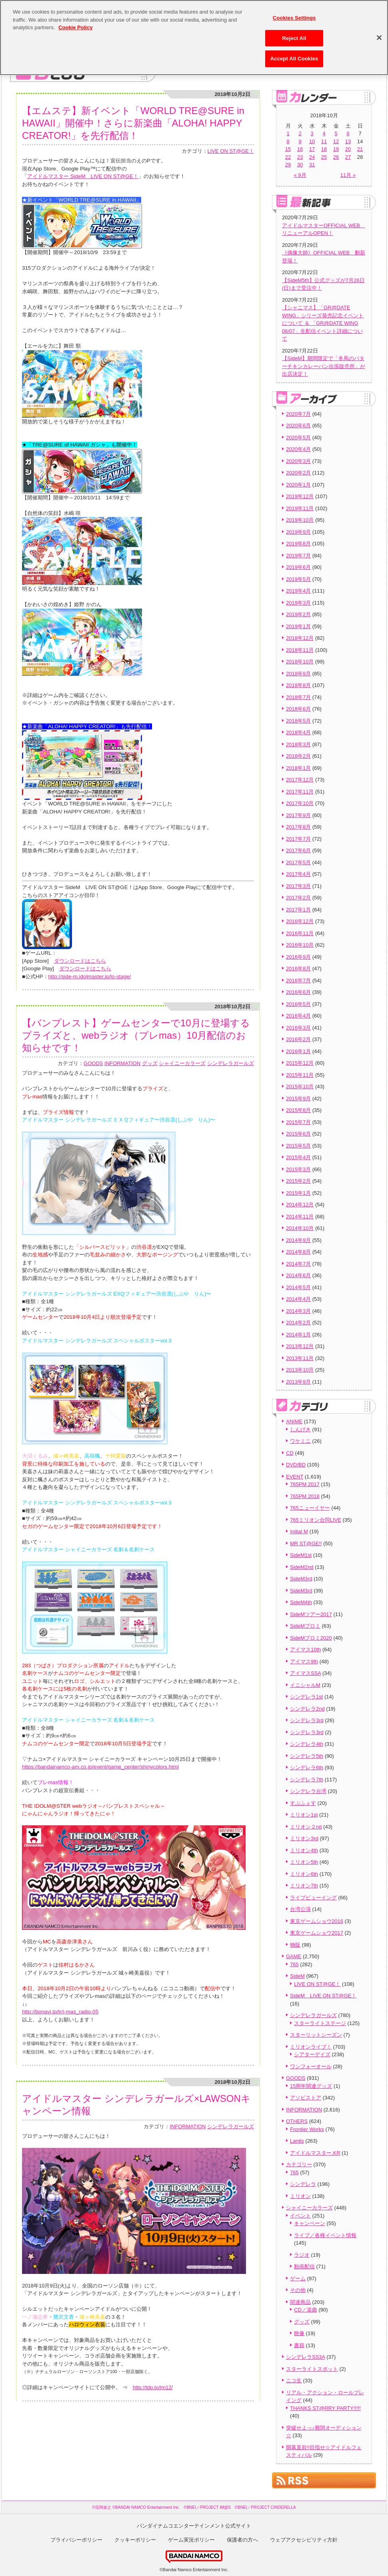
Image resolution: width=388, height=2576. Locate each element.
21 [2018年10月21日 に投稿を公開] (360, 149)
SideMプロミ (305, 1626)
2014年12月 (300, 1205)
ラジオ (302, 2255)
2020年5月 (298, 438)
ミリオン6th (304, 1874)
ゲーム (298, 2279)
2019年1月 (298, 626)
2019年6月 (298, 567)
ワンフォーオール (311, 2066)
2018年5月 (298, 721)
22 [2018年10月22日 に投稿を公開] (288, 157)
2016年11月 (300, 933)
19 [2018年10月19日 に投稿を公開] (336, 149)
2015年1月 (298, 1193)
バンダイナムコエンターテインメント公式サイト (194, 2526)
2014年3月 (298, 1311)
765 (294, 1964)
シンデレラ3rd (307, 1720)
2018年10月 (300, 662)
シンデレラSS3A (305, 2357)
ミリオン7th (304, 1886)
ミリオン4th (304, 1850)
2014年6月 (298, 1275)
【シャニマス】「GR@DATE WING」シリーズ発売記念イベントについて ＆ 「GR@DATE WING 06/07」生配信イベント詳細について (323, 323)
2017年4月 (298, 874)
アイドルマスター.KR (315, 2153)
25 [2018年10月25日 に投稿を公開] (324, 157)
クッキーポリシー (135, 2540)
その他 (298, 2290)
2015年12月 (300, 1063)
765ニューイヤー (310, 1508)
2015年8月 (298, 1110)
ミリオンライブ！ (311, 2047)
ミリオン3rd (304, 1838)
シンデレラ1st (306, 1697)
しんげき (300, 1429)
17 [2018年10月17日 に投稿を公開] (312, 149)
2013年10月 (300, 1370)
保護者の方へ (242, 2540)
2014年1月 (298, 1335)
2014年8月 (298, 1252)
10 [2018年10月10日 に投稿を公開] (312, 141)
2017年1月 (298, 910)
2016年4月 (298, 1016)
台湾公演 (300, 1909)
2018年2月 (298, 756)
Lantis (297, 2141)
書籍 (299, 2345)
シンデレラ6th (306, 1768)
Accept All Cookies (294, 55)
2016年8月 (298, 968)
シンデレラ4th (306, 1744)
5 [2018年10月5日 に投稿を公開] (335, 133)
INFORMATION (122, 1063)
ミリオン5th (304, 1862)
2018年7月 (298, 697)
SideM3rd (301, 1579)
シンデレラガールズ (230, 1063)
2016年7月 (298, 981)
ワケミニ (300, 1441)
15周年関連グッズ (311, 2086)
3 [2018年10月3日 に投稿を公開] (311, 133)
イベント (300, 2216)
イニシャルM (305, 1685)
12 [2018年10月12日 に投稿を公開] (336, 141)
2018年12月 (300, 638)
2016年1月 (298, 1051)
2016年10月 (300, 945)
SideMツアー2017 (311, 1614)
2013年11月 (300, 1358)
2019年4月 (298, 591)
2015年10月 (300, 1087)
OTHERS (297, 2121)
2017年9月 (298, 815)
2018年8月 (298, 685)
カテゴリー (299, 2164)
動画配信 (304, 2267)
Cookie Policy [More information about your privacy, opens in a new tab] (75, 23)
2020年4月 (298, 449)
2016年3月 (298, 1028)
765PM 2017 (305, 1484)
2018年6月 (298, 709)
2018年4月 (298, 732)
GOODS (93, 1063)
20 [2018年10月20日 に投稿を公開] (348, 149)
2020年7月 (298, 414)
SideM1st (301, 1555)
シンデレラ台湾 (308, 1791)
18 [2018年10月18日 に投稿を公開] (324, 149)
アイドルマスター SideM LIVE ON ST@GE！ (82, 176)
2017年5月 (298, 862)
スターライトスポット (312, 2369)
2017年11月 (300, 792)
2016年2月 (298, 1039)
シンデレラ (303, 2184)
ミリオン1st (304, 1815)
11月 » (348, 175)
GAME (293, 1956)
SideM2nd (302, 1567)
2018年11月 (300, 650)
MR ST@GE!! (306, 1543)
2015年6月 (298, 1134)
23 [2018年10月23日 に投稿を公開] (300, 157)
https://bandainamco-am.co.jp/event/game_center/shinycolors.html (100, 1767)
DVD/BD (296, 1465)
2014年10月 (300, 1228)
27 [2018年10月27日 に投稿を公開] (348, 157)
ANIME (294, 1421)
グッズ (150, 1063)
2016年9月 (298, 957)
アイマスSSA (305, 1673)
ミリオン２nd (306, 1827)
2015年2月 (298, 1181)
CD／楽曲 (305, 2310)
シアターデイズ (312, 2054)
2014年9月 (298, 1240)
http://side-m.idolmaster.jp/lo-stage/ (89, 977)
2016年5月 (298, 1004)
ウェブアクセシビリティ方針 (304, 2540)
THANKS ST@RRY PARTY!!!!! (325, 2408)
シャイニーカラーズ (182, 1063)
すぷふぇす (303, 1803)
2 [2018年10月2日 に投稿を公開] (299, 133)
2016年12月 (300, 921)
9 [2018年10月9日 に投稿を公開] (299, 141)
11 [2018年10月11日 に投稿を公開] (324, 141)
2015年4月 (298, 1157)
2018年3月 (298, 744)
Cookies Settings (294, 14)
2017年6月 (298, 850)
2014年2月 (298, 1323)
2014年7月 (298, 1264)
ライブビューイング (313, 1898)
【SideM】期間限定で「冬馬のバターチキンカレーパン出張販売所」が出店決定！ (323, 366)
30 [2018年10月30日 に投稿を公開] (300, 165)
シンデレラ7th (306, 1780)
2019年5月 (298, 579)
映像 (299, 2333)
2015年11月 (300, 1075)
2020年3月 (298, 461)
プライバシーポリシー (76, 2540)
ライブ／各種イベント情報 (325, 2235)
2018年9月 (298, 674)
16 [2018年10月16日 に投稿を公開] (300, 149)
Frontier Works (307, 2129)
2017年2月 (298, 898)
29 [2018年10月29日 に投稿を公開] (288, 165)
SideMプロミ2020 (311, 1638)
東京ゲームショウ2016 (316, 1921)
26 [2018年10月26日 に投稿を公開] (336, 157)
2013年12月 (300, 1346)
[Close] (379, 33)
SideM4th (301, 1602)
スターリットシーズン (316, 2035)
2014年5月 (298, 1287)
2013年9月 (298, 1382)
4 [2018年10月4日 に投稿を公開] (323, 133)
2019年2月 (298, 614)
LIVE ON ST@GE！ (231, 151)
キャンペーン (309, 2223)
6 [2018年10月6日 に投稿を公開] (347, 133)
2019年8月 (298, 544)
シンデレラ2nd (307, 1709)
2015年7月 (298, 1122)
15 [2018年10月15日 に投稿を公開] (288, 149)
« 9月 (300, 175)
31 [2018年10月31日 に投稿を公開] (312, 165)
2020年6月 (298, 426)
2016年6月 (298, 992)
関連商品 (300, 2302)
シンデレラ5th (306, 1756)
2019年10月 (300, 520)
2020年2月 (298, 473)
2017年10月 (300, 803)
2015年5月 (298, 1146)
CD (290, 1453)
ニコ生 (294, 2381)
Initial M (299, 1531)
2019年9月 (298, 532)
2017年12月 (300, 780)
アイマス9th (304, 1662)
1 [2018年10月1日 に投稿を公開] (287, 133)
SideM (297, 1976)
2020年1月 (298, 485)
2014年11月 (300, 1217)
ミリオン (300, 2196)
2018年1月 (298, 768)
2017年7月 (298, 839)
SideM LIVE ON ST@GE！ (323, 1996)
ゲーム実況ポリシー (191, 2540)
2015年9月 (298, 1099)
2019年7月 (298, 556)
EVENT (294, 1477)
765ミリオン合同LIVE (315, 1520)
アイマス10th (305, 1650)
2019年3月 (298, 603)
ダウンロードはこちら (80, 961)
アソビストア (305, 2098)
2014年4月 (298, 1299)
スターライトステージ (320, 2023)
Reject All (294, 34)
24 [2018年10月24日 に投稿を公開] (312, 157)
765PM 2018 (305, 1496)
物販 (295, 1945)
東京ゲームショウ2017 (316, 1933)
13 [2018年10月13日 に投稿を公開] (348, 141)
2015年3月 (298, 1169)
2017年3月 (298, 886)
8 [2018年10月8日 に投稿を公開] (287, 141)
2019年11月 (300, 508)
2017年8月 (298, 827)
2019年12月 (300, 496)
